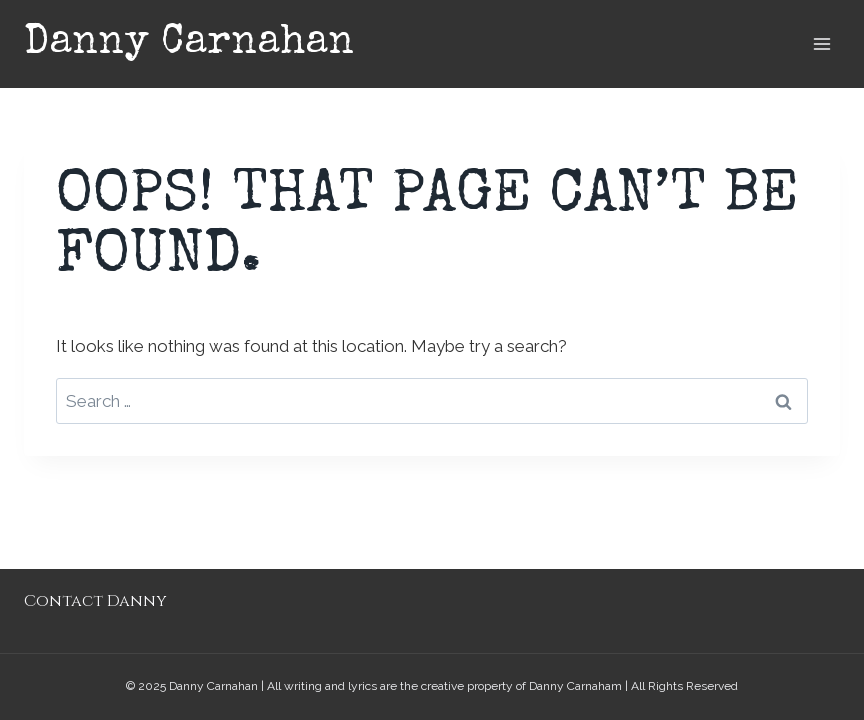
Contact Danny (95, 601)
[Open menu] (821, 43)
